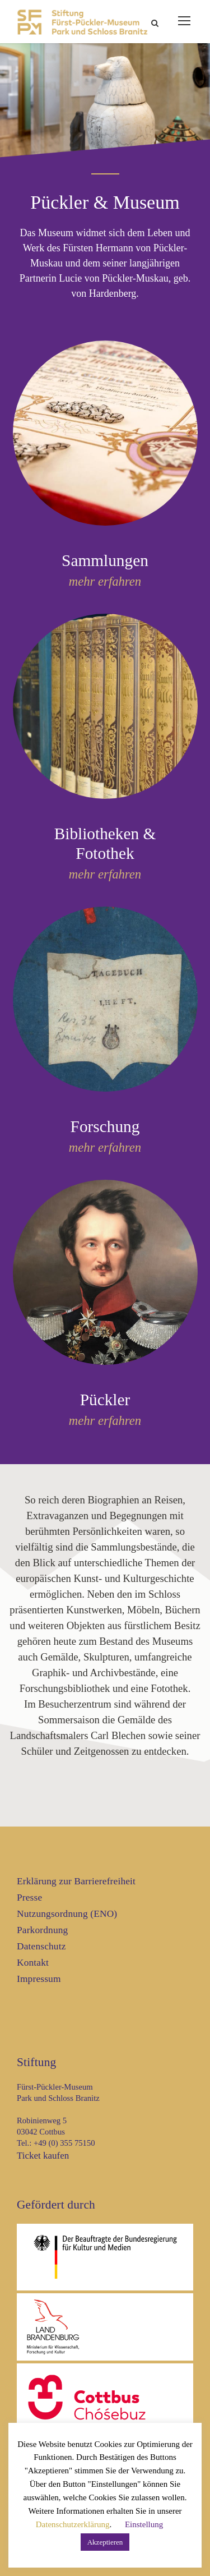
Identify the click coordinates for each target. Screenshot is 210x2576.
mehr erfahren (105, 581)
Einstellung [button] (144, 2524)
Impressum (39, 1979)
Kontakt (33, 1962)
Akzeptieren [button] (105, 2542)
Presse (29, 1897)
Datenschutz (41, 1946)
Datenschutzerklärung (73, 2524)
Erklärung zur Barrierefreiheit (76, 1881)
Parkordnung (42, 1930)
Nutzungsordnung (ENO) (67, 1913)
